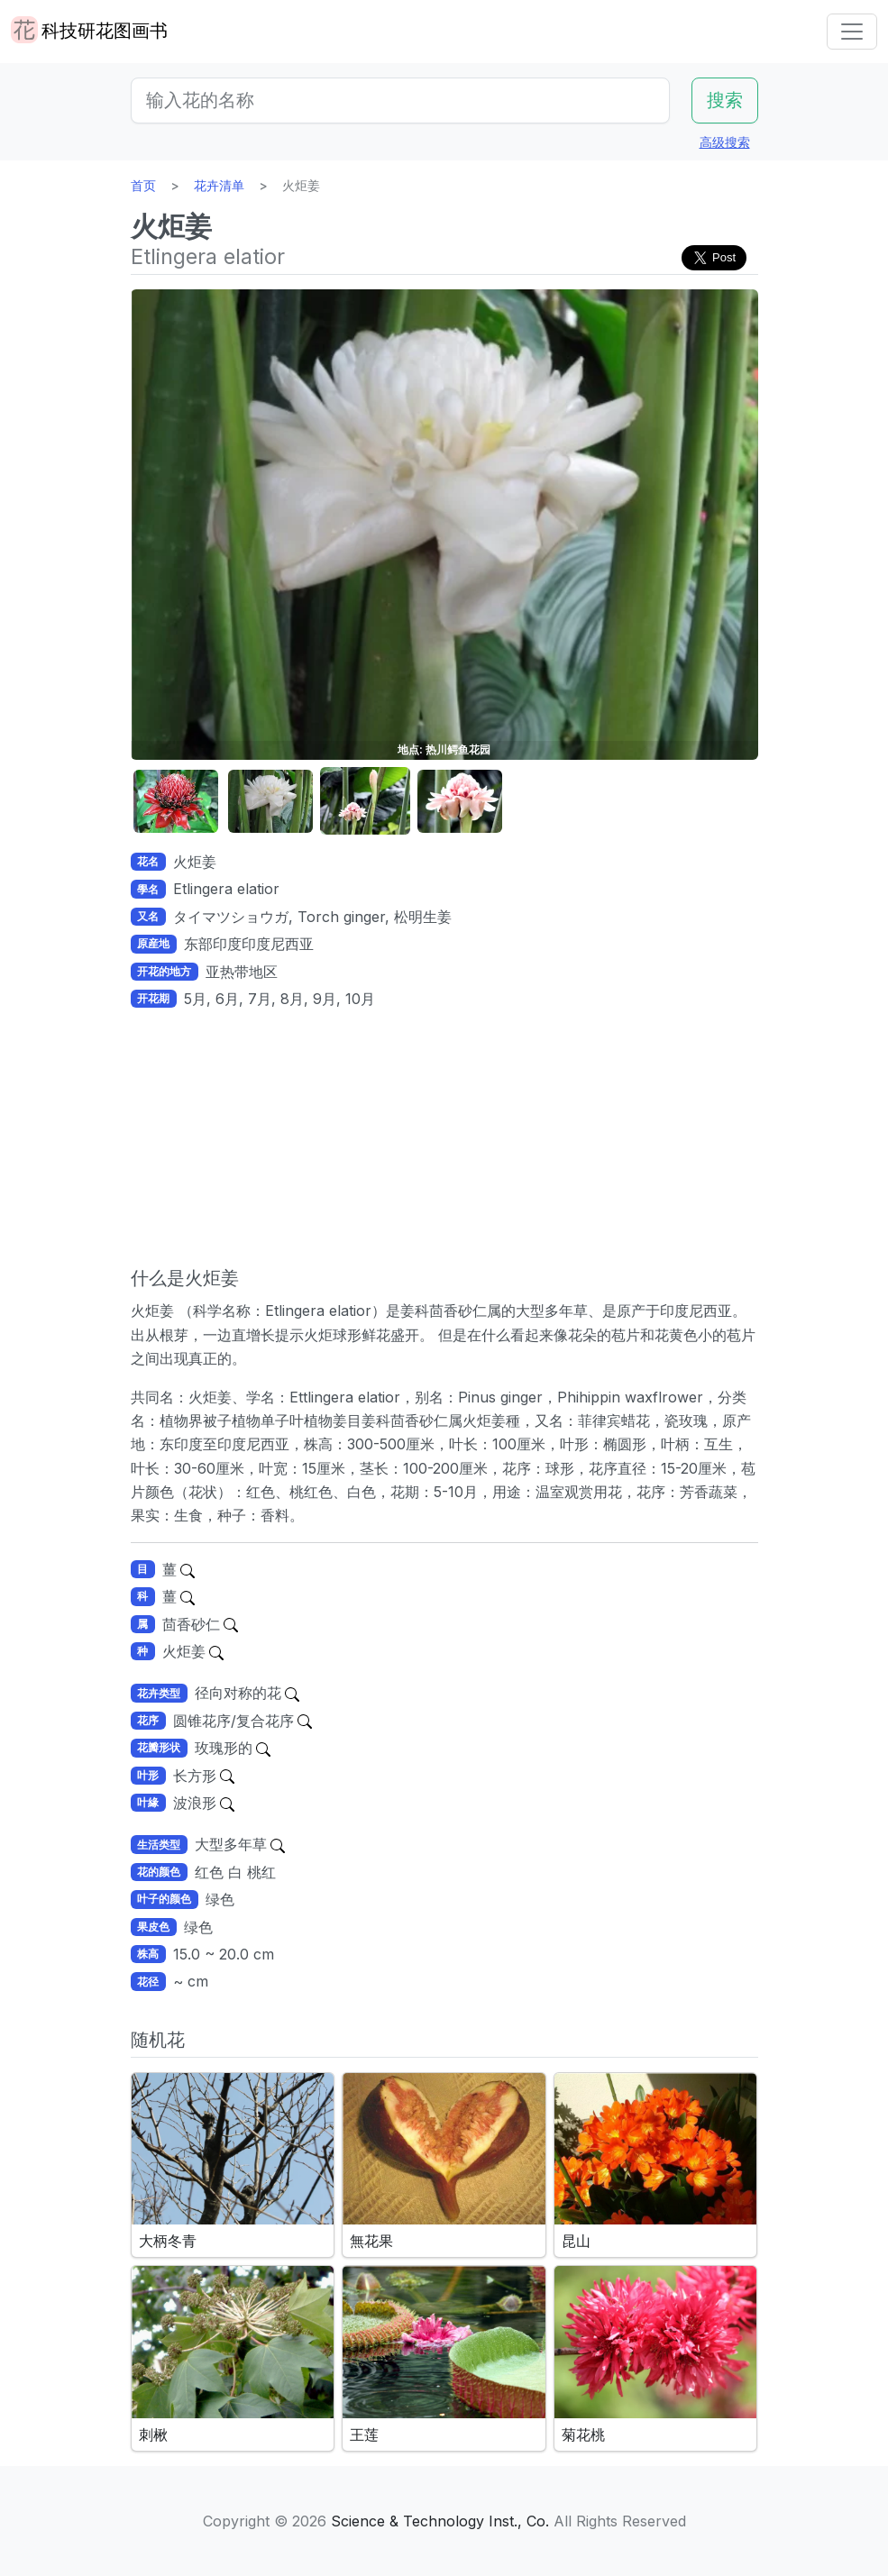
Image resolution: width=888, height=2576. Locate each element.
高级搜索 (725, 142)
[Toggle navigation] (852, 32)
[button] (176, 801)
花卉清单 (219, 185)
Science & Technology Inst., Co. (440, 2521)
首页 (143, 185)
